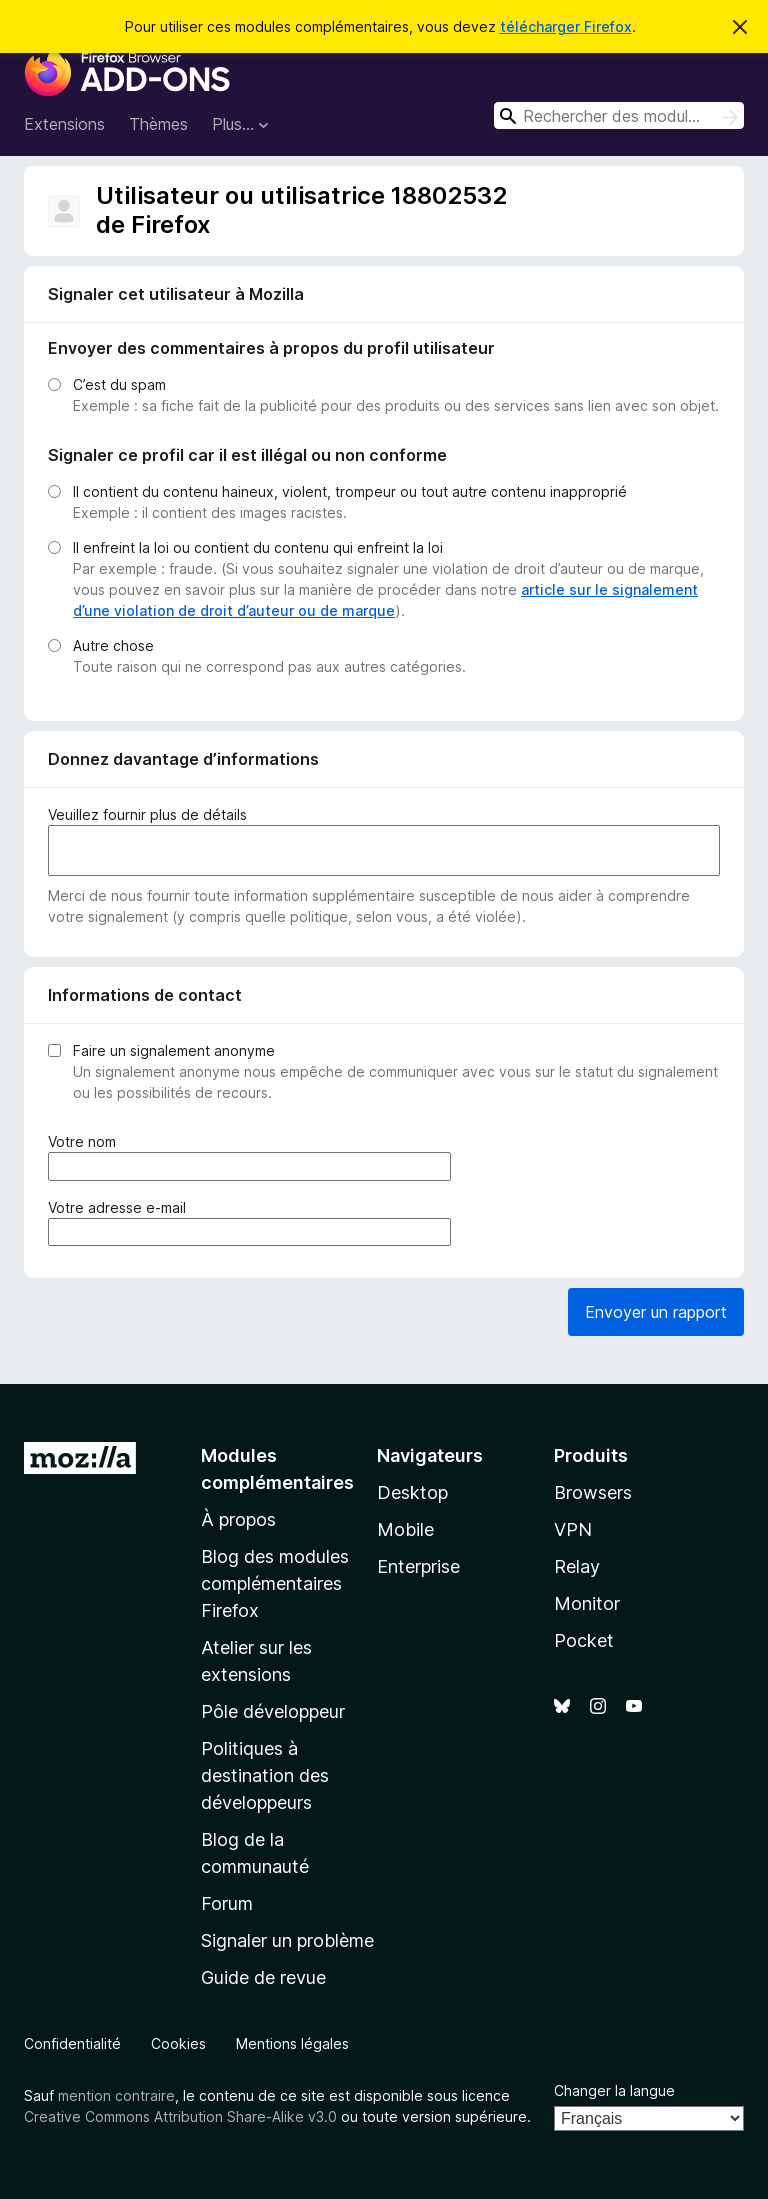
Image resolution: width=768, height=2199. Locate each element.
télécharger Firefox (566, 26)
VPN (573, 1529)
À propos (238, 1519)
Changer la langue (614, 2090)
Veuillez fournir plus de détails (147, 814)
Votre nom (86, 1141)
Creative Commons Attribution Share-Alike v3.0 (180, 2116)
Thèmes (158, 124)
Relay (577, 1566)
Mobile (405, 1529)
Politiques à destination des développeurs (265, 1775)
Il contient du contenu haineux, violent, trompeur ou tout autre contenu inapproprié (350, 491)
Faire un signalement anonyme (174, 1050)
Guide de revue (263, 1977)
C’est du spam (119, 384)
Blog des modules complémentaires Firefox (275, 1583)
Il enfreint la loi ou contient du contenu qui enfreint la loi (258, 547)
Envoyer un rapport (656, 1312)
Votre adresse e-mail (121, 1207)
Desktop (412, 1492)
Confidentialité (72, 2043)
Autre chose (113, 645)
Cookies (178, 2043)
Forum (227, 1903)
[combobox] (619, 115)
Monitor (587, 1603)
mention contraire (116, 2095)
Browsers (593, 1492)
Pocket (584, 1640)
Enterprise (418, 1566)
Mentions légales (292, 2043)
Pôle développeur (273, 1711)
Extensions (64, 124)
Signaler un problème (287, 1940)
